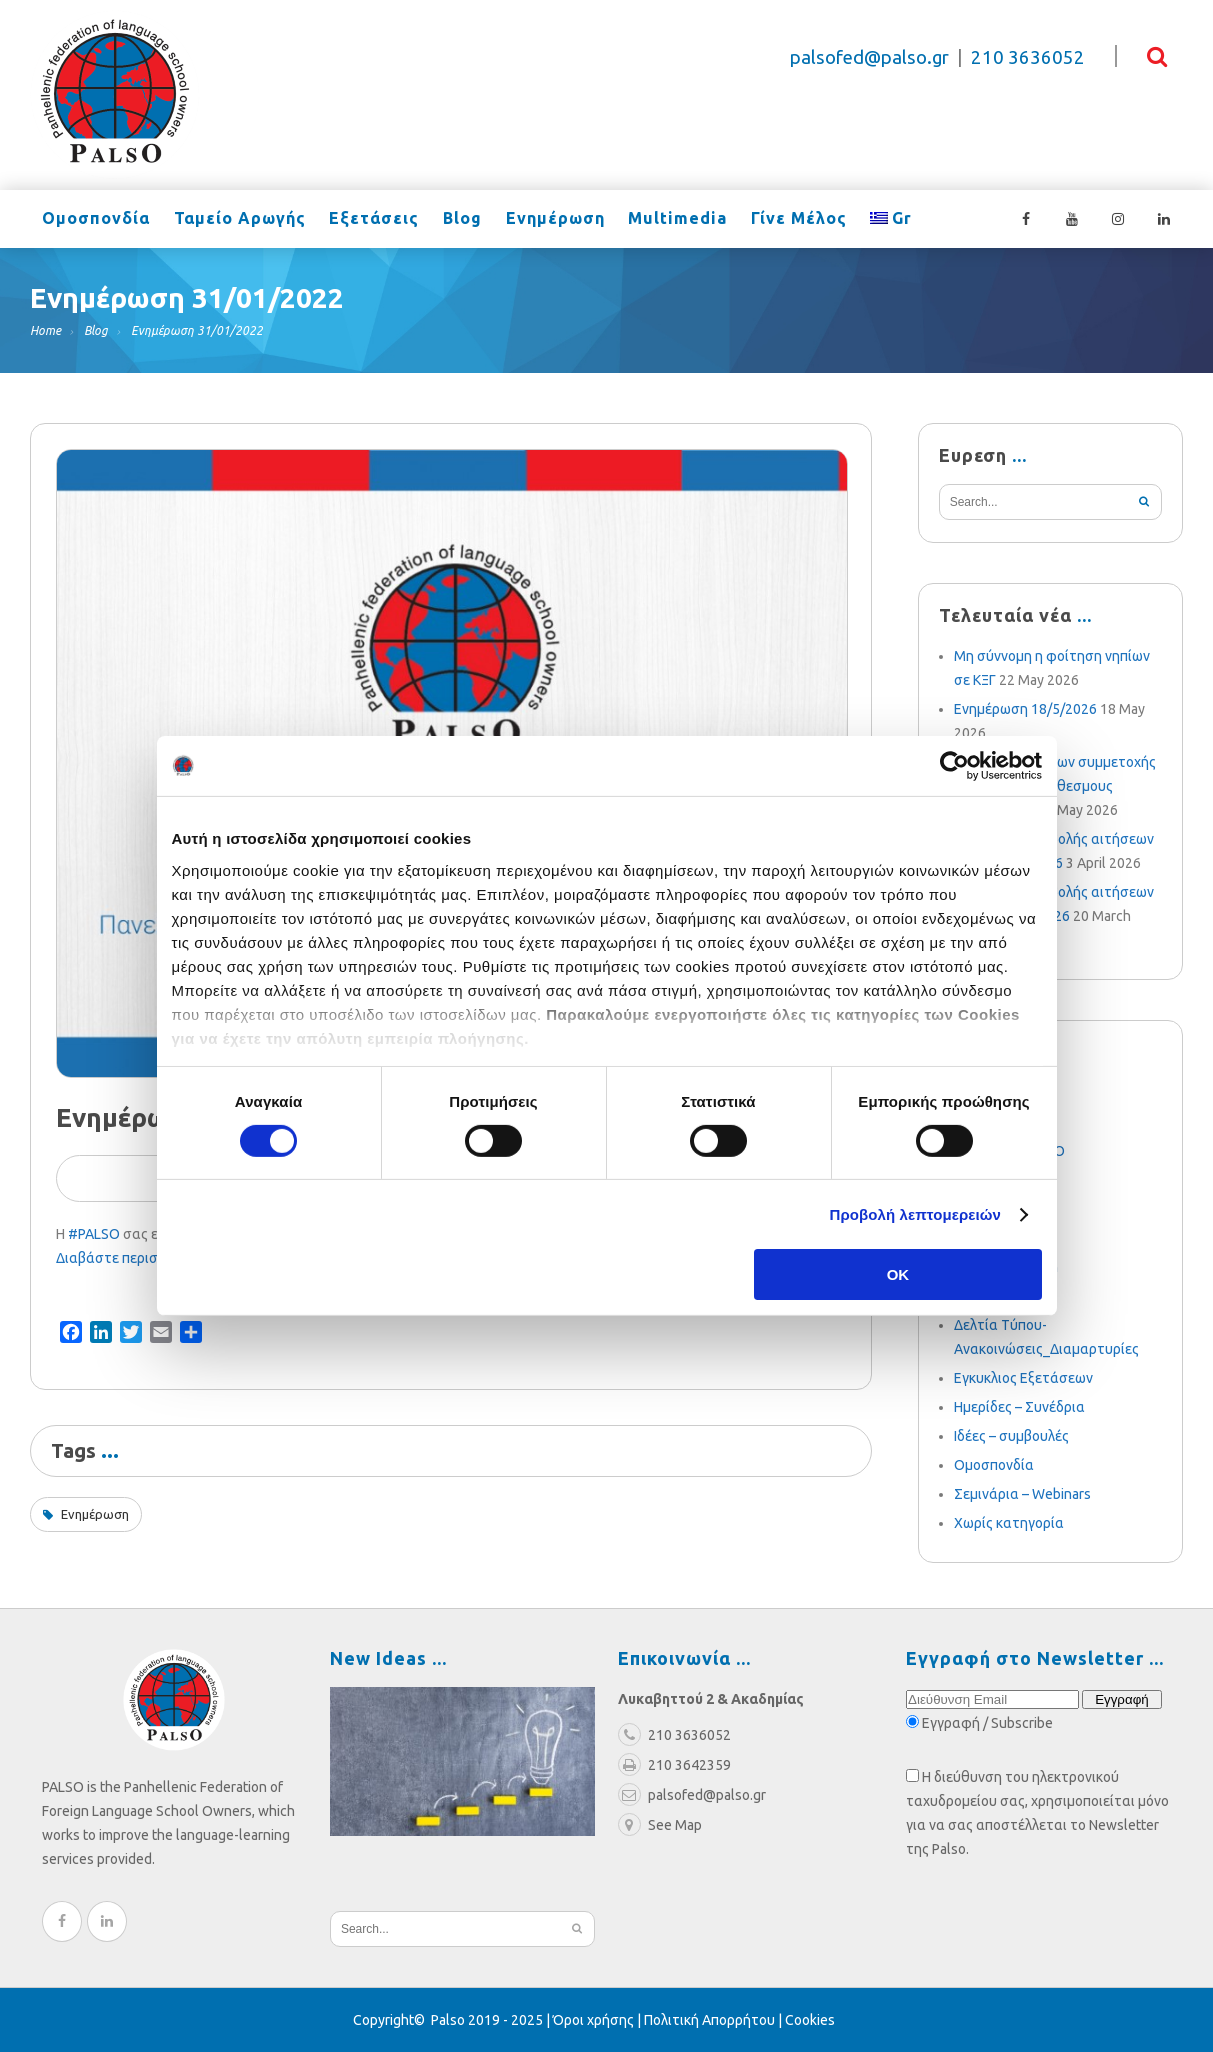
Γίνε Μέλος (775, 220)
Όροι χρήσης (593, 2020)
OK (898, 1274)
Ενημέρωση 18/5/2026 (1025, 709)
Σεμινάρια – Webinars (1022, 1494)
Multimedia (657, 220)
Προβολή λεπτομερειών (916, 1214)
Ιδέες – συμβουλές (1011, 1436)
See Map (660, 1825)
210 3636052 (1028, 57)
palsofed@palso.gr (869, 57)
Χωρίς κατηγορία (1009, 1523)
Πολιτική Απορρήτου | (714, 2020)
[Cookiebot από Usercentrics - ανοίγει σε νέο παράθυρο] (954, 766)
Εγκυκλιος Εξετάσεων (1023, 1378)
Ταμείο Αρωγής (234, 220)
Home (45, 330)
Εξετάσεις (365, 220)
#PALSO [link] (94, 1234)
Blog (449, 220)
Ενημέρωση (538, 220)
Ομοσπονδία (94, 220)
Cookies (810, 2020)
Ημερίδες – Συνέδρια (1019, 1407)
